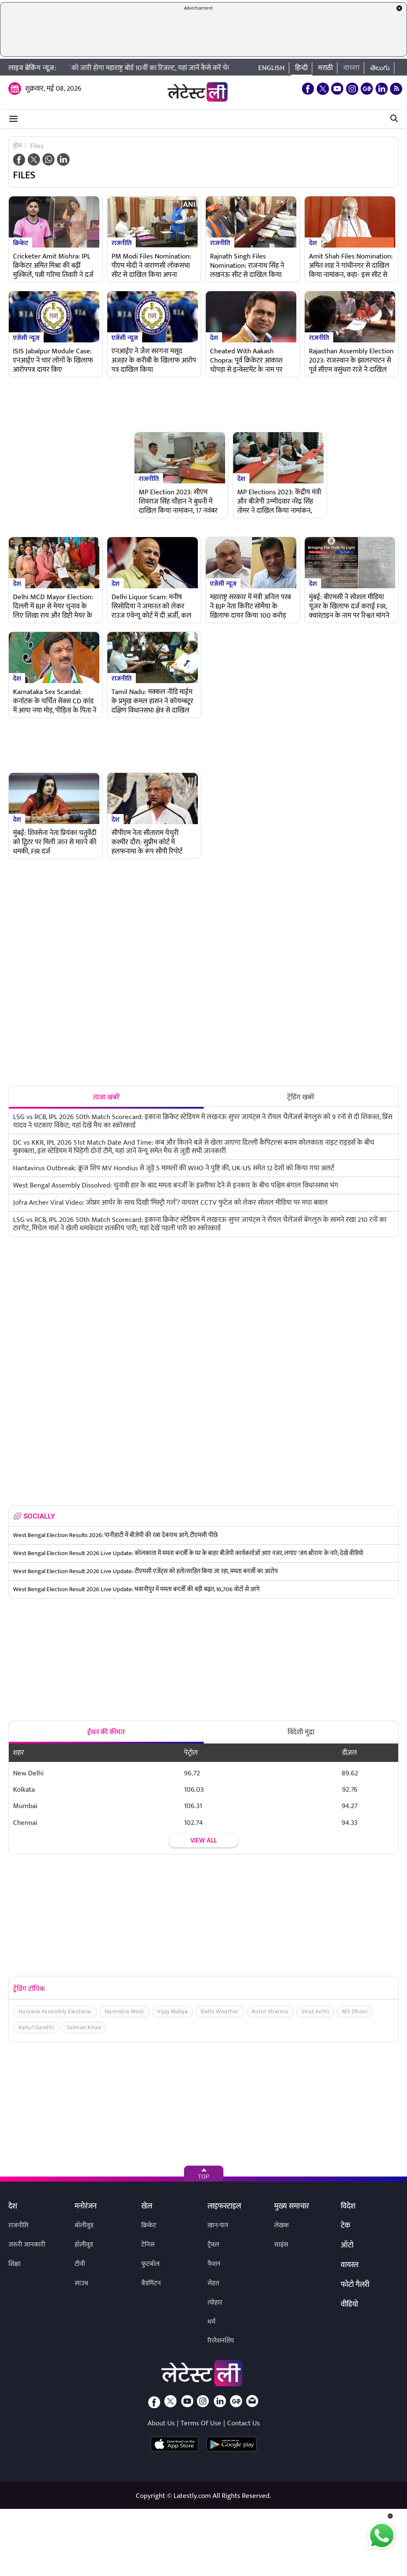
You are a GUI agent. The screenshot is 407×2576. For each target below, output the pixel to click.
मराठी (325, 68)
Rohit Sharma (270, 2011)
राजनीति (121, 243)
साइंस (281, 2244)
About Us (161, 2423)
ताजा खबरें (106, 1097)
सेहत (213, 2283)
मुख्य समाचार (291, 2207)
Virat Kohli (315, 2011)
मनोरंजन (86, 2207)
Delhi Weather (220, 2011)
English (271, 68)
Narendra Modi (125, 2011)
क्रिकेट (20, 243)
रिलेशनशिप (220, 2340)
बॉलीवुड (84, 2225)
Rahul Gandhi (36, 2027)
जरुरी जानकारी (26, 2244)
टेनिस (148, 2244)
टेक (345, 2226)
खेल (146, 2207)
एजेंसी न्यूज (26, 337)
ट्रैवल (213, 2244)
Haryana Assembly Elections (55, 2011)
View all (203, 1840)
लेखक (281, 2225)
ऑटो (347, 2246)
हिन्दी (301, 68)
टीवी (80, 2264)
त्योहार (215, 2302)
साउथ (81, 2283)
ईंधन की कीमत (106, 1732)
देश (313, 243)
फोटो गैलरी (355, 2285)
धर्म (211, 2322)
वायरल (349, 2265)
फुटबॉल (150, 2264)
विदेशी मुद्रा (301, 1732)
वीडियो (349, 2305)
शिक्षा (14, 2264)
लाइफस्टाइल (224, 2207)
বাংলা (351, 68)
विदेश (348, 2207)
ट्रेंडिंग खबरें (300, 1097)
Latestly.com (192, 2496)
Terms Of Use (201, 2423)
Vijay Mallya (172, 2011)
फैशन (213, 2264)
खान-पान (217, 2225)
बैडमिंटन (151, 2283)
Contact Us (243, 2423)
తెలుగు (380, 68)
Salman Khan (84, 2027)
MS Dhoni (354, 2011)
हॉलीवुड (84, 2244)
